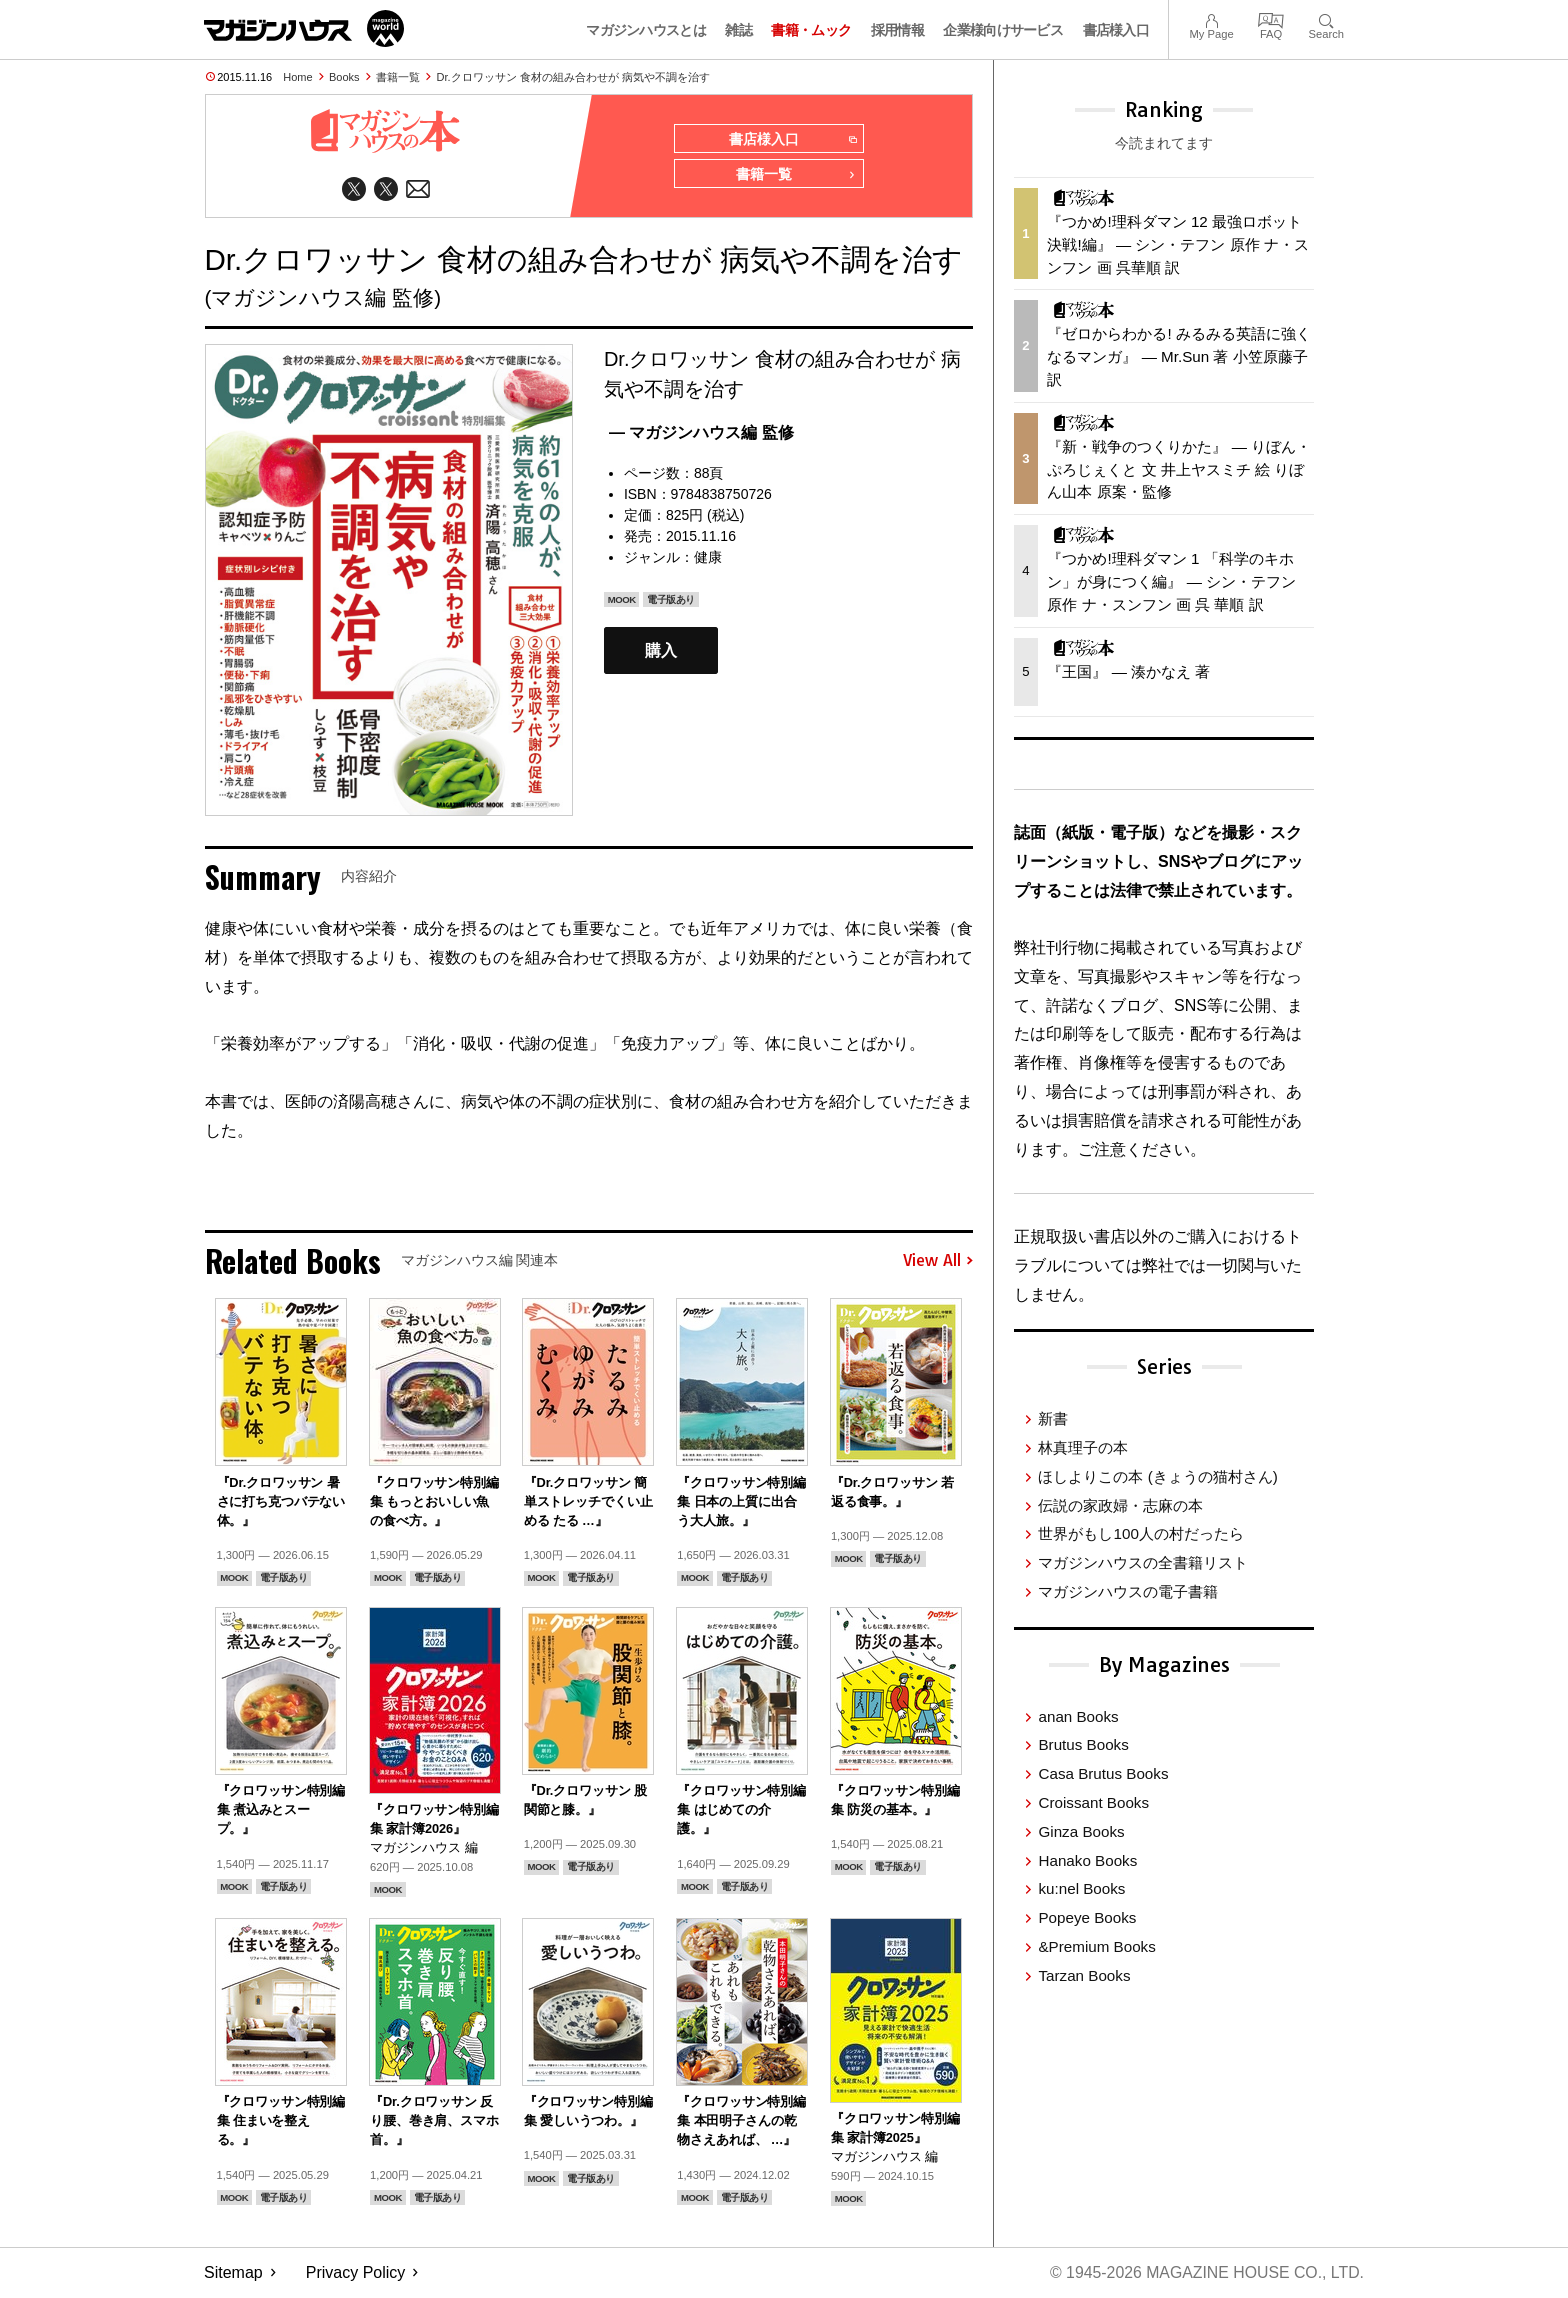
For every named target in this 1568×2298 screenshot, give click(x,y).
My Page (1211, 18)
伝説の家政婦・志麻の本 (1120, 1505)
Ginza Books (1081, 1831)
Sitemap (233, 2273)
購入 (661, 651)
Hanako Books (1087, 1860)
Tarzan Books (1084, 1975)
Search (1326, 18)
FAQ (1271, 18)
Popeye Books (1087, 1917)
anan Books (1078, 1716)
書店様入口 (1116, 30)
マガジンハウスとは (646, 30)
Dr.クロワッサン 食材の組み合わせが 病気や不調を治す (573, 77)
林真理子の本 (1083, 1447)
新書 (1053, 1418)
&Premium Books (1096, 1946)
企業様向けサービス (1003, 30)
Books (344, 77)
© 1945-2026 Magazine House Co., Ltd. (1205, 2273)
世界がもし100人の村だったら (1140, 1533)
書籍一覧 (398, 77)
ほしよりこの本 (1157, 1476)
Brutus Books (1083, 1744)
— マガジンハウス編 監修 (701, 433)
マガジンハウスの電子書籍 (1128, 1591)
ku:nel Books (1081, 1888)
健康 (708, 558)
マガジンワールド (304, 28)
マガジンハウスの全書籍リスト (1143, 1562)
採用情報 (897, 30)
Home (297, 77)
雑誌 (738, 30)
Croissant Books (1093, 1802)
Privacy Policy (356, 2273)
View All (938, 1262)
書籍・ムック (811, 30)
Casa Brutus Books (1103, 1773)
